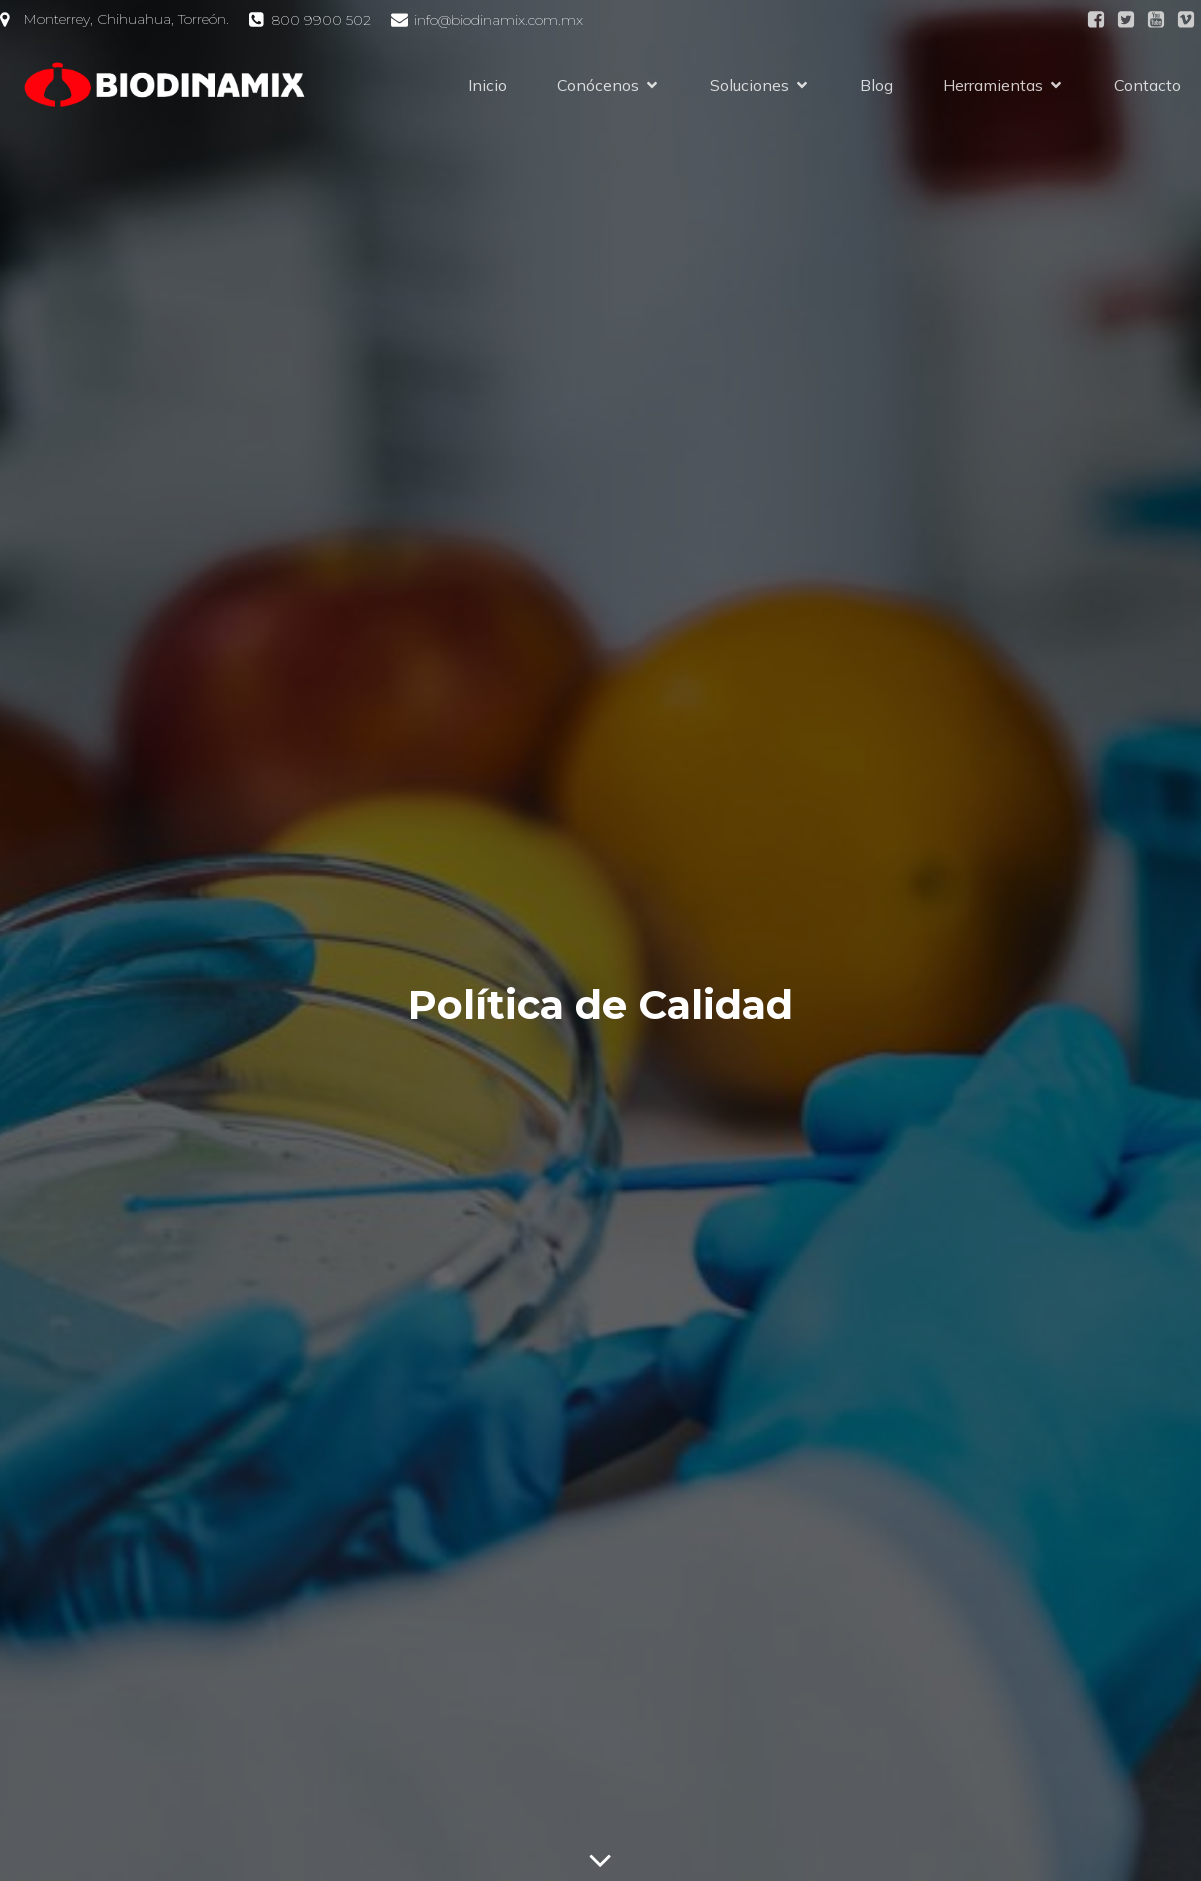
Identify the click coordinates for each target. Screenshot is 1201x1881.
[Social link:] (1126, 20)
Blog (876, 85)
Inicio (487, 85)
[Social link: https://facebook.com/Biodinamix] (1096, 20)
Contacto (1147, 85)
